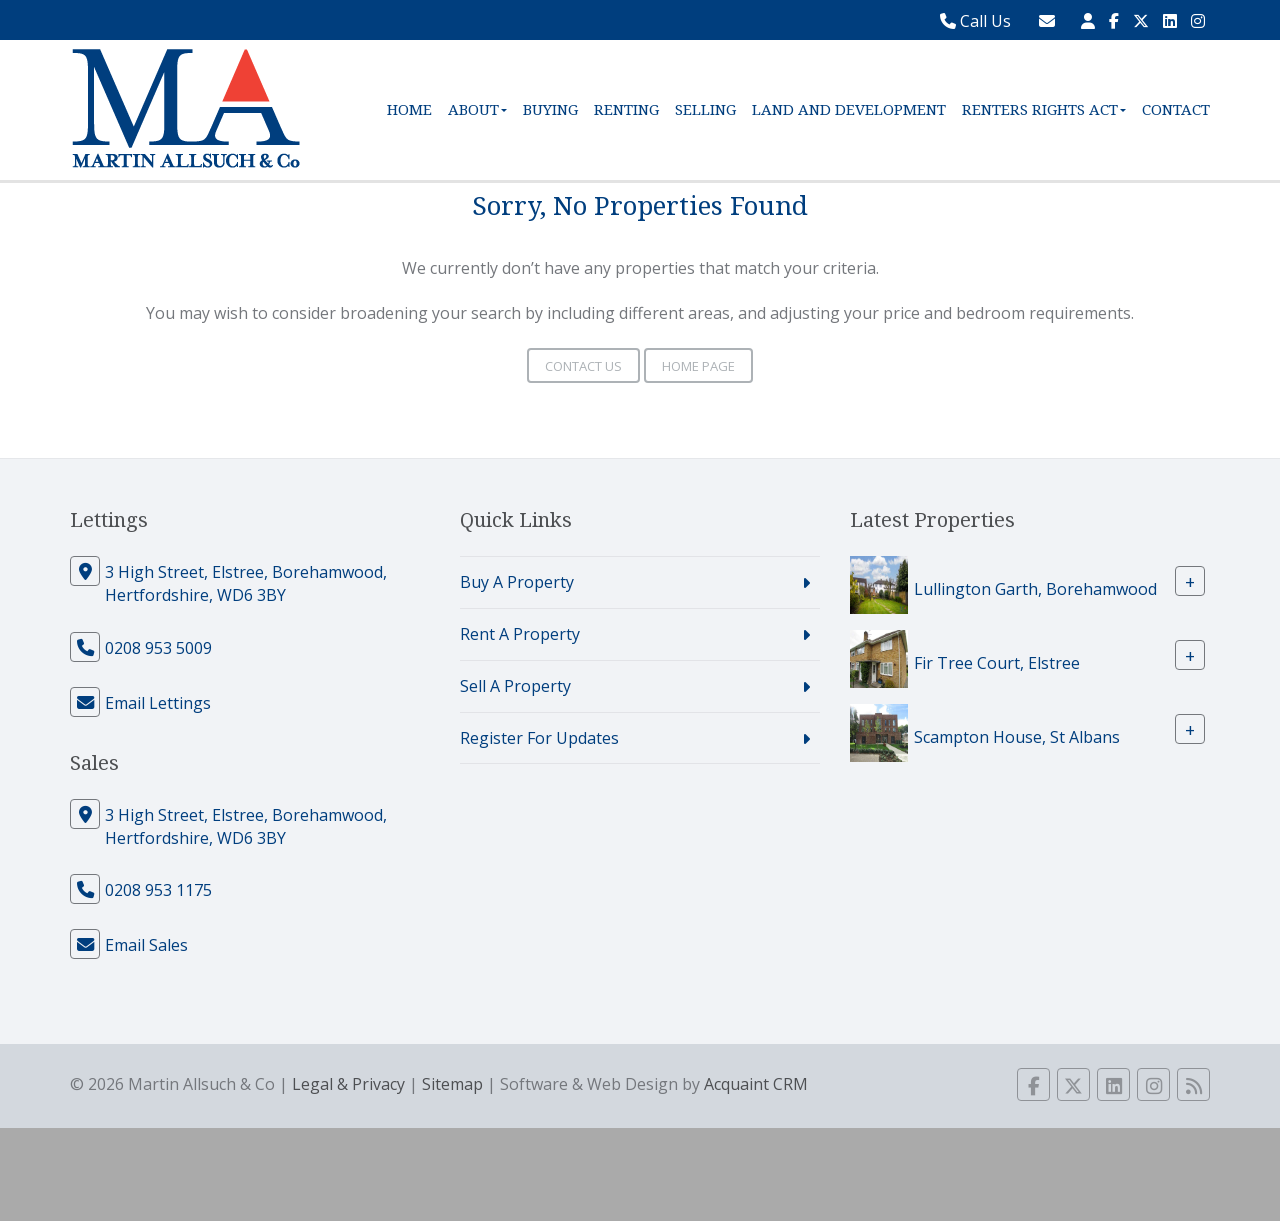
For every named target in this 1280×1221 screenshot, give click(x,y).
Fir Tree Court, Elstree (997, 663)
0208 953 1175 (158, 890)
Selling (705, 110)
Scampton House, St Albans (1017, 737)
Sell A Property (515, 686)
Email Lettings (158, 703)
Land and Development (849, 110)
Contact (1176, 110)
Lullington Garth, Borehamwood (1035, 589)
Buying (550, 110)
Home (409, 110)
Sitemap (452, 1084)
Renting (626, 110)
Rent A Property (520, 634)
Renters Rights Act (1044, 110)
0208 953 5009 (158, 648)
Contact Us (583, 366)
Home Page (698, 366)
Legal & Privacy (348, 1084)
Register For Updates (539, 738)
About (477, 110)
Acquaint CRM (756, 1084)
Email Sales (146, 945)
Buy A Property (517, 582)
